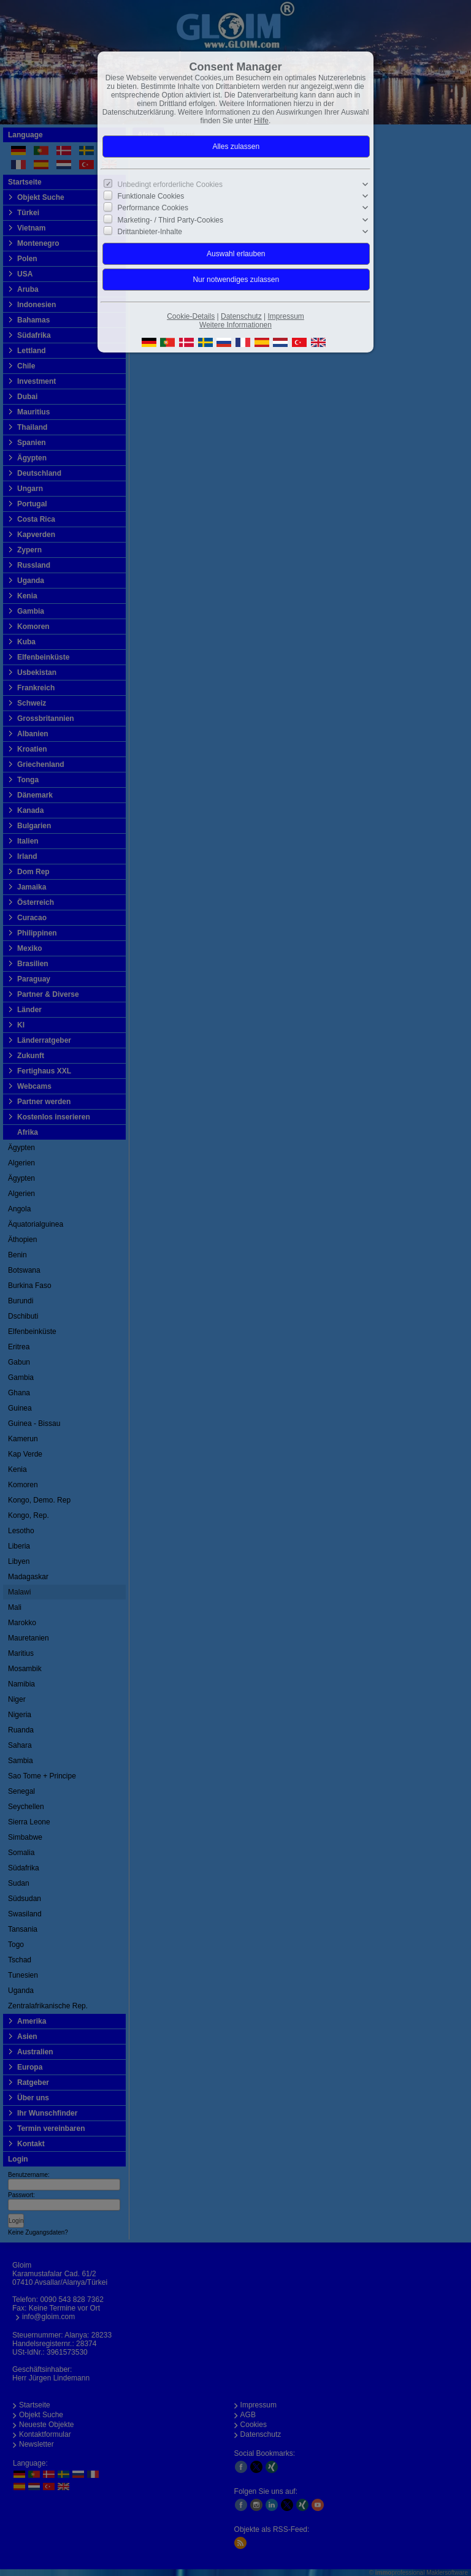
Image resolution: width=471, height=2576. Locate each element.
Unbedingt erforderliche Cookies (170, 184)
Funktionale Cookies (151, 196)
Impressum (285, 316)
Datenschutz (241, 316)
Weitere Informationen (235, 325)
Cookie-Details (191, 316)
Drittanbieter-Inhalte (150, 231)
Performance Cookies (153, 208)
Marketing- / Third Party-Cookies (171, 219)
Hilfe (261, 120)
